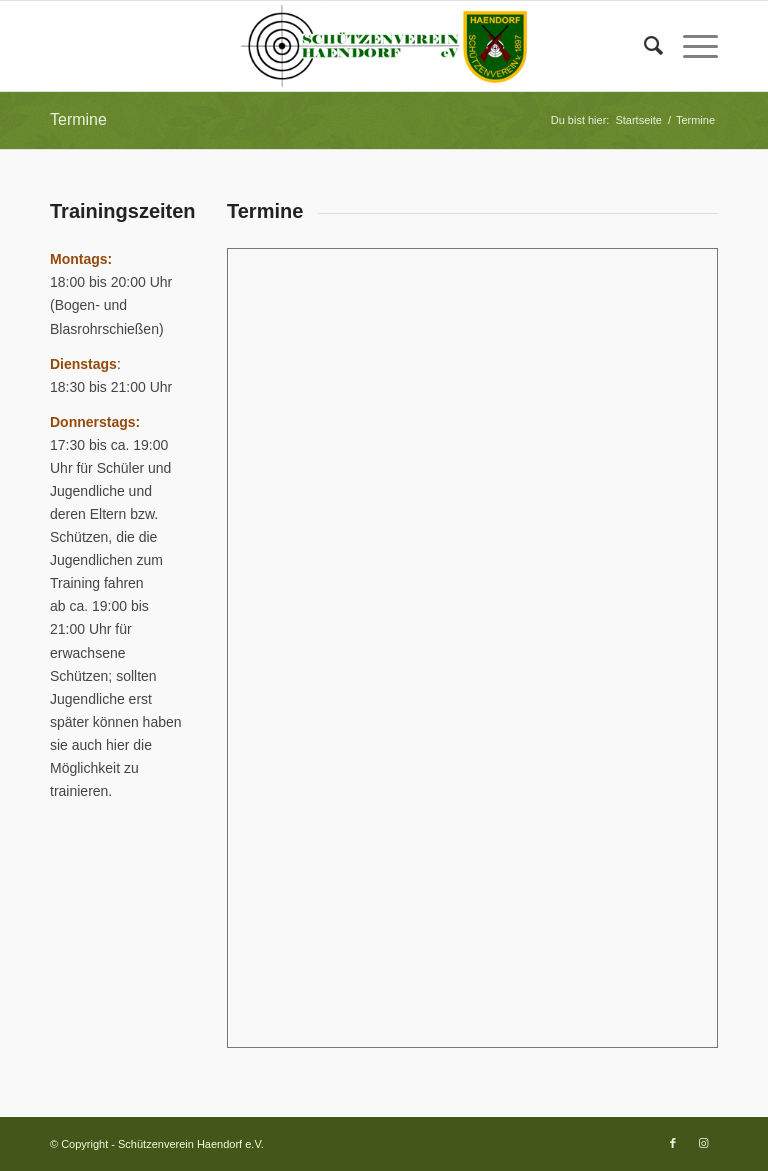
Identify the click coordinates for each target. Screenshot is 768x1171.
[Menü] (690, 46)
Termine (78, 119)
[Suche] (643, 46)
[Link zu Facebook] (673, 1143)
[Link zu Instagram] (703, 1143)
